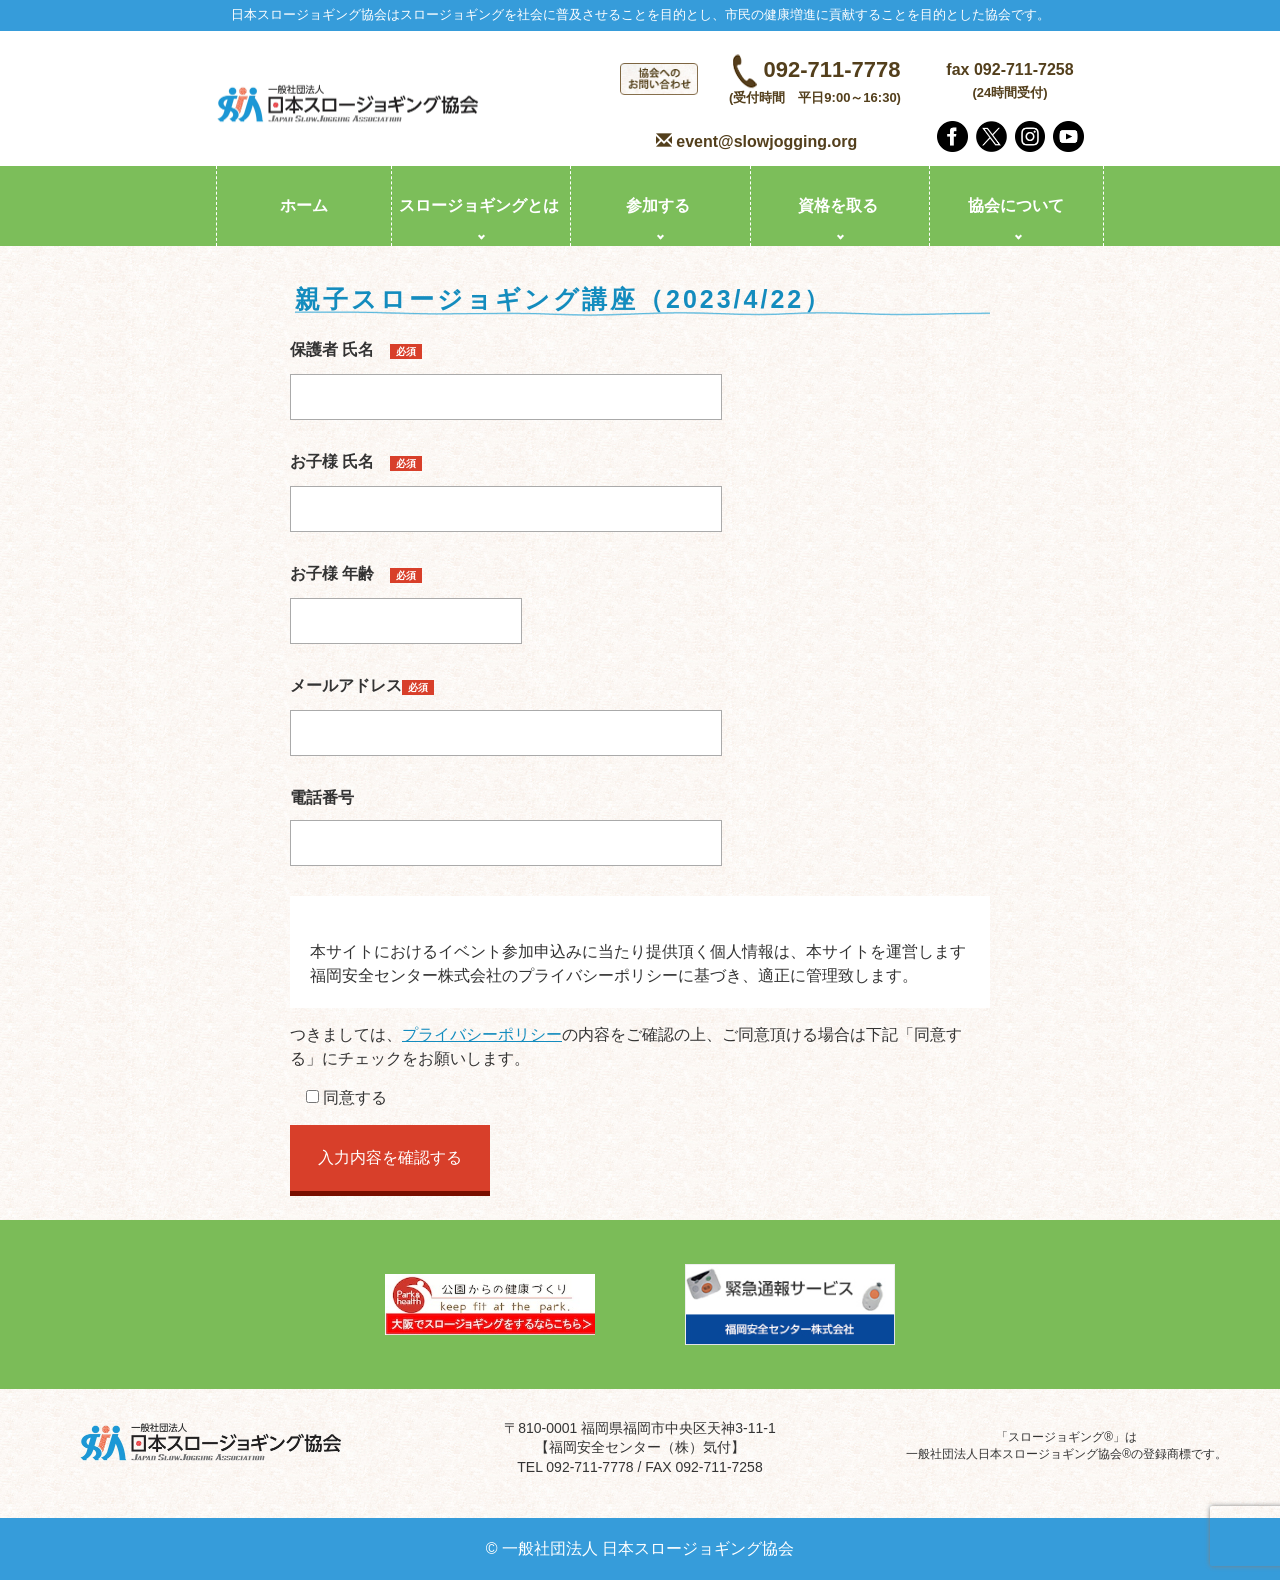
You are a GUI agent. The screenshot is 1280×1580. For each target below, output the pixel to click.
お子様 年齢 (406, 597)
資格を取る (838, 205)
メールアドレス (506, 709)
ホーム (304, 205)
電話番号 (506, 820)
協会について (1016, 205)
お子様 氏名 (506, 485)
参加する (658, 205)
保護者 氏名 (506, 373)
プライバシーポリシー (482, 1034)
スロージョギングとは (479, 205)
